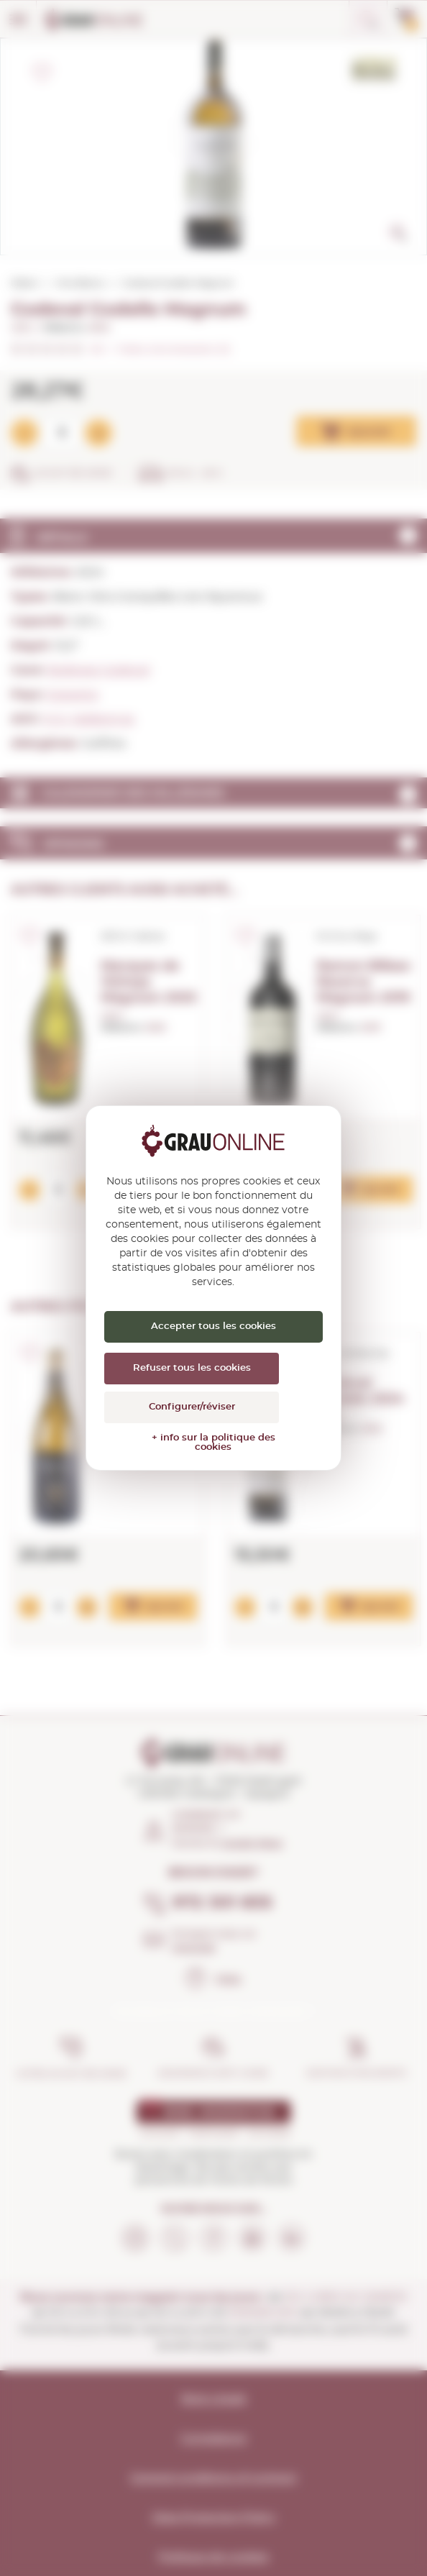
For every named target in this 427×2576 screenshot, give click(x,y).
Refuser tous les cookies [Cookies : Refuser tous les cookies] (192, 1368)
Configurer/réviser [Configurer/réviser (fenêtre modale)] (192, 1407)
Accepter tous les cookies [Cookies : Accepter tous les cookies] (213, 1326)
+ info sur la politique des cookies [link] (213, 1442)
